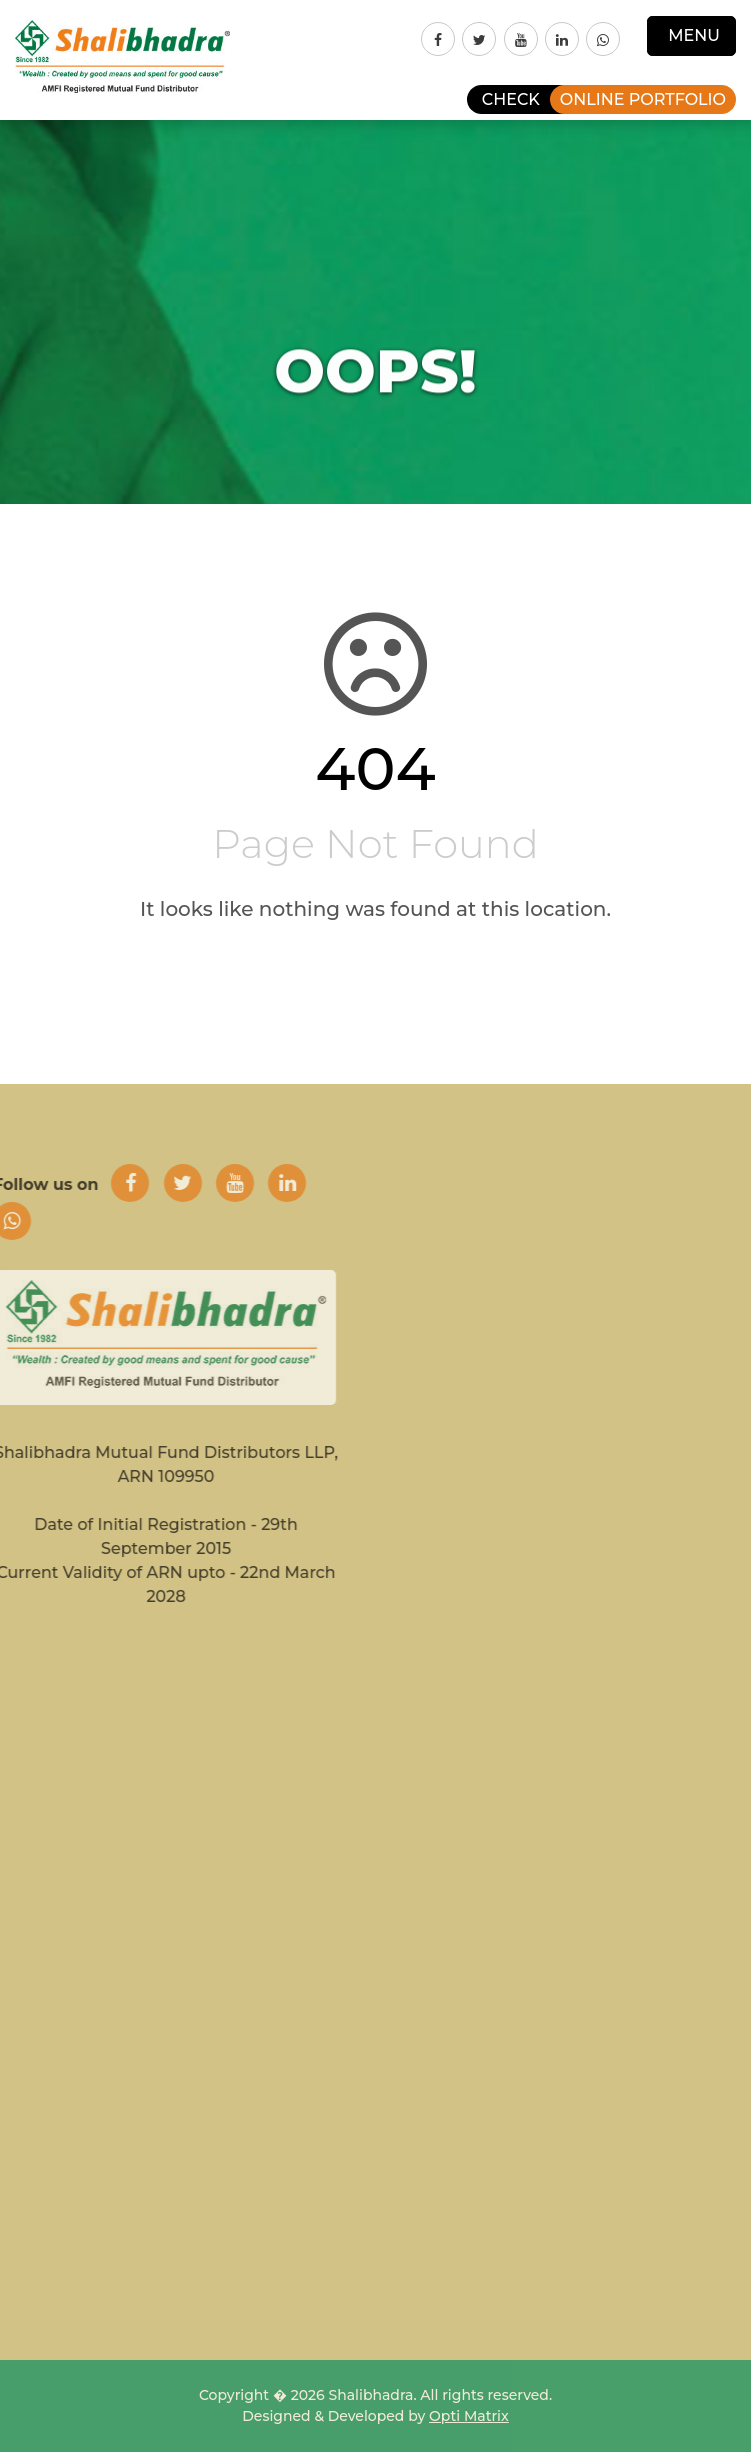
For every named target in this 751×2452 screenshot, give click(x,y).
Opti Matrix (469, 2416)
